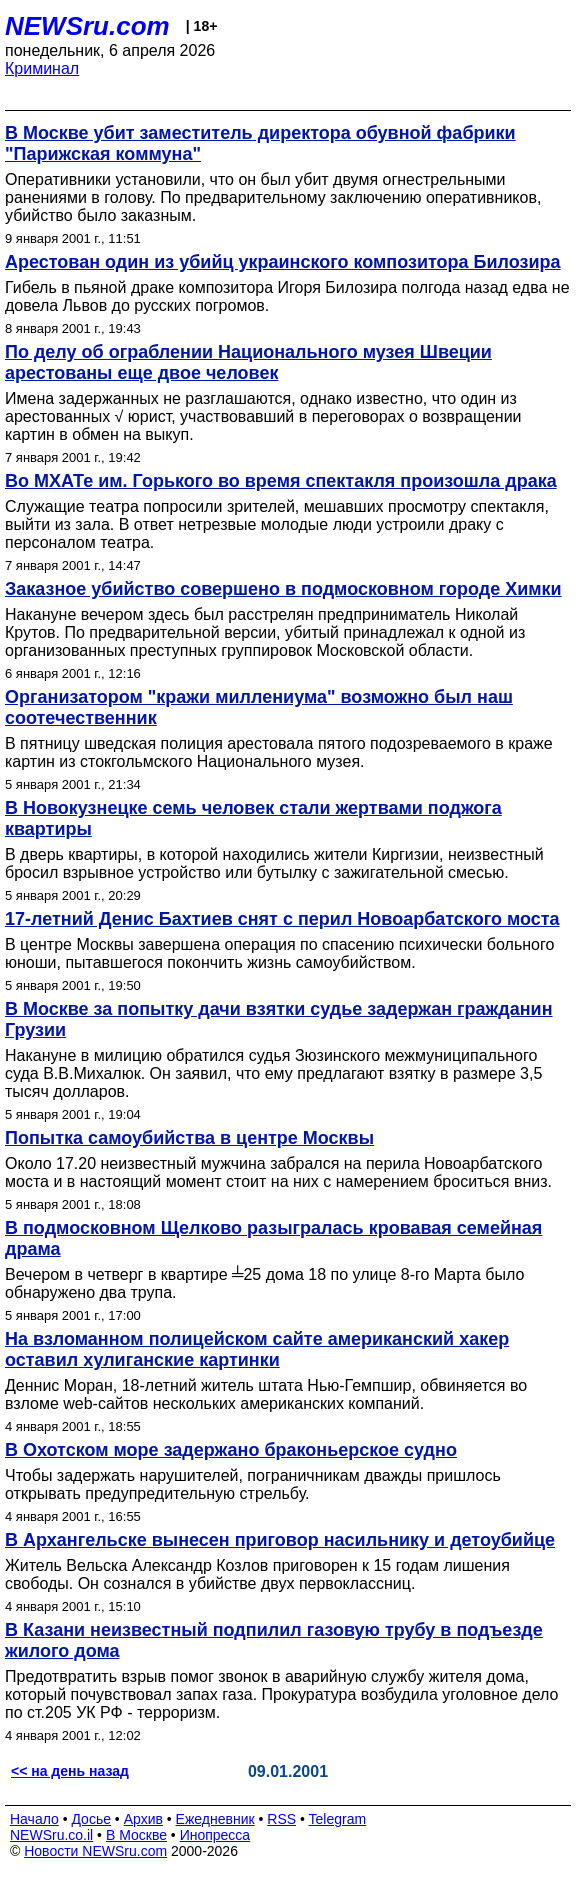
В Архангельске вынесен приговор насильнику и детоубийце (280, 1540)
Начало (34, 1819)
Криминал (42, 68)
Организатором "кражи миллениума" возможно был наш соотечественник (259, 707)
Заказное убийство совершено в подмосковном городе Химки (283, 589)
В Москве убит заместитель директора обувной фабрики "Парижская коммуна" (260, 143)
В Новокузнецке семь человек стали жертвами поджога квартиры (253, 818)
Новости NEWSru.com (95, 1851)
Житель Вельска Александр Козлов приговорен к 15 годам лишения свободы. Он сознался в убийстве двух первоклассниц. (257, 1574)
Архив (143, 1819)
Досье (91, 1819)
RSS (281, 1819)
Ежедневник (215, 1819)
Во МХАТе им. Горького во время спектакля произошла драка (281, 481)
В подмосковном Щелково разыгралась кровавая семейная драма (273, 1238)
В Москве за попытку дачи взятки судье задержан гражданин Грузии (279, 1019)
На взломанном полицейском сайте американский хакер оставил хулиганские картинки (257, 1349)
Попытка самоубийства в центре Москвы (189, 1138)
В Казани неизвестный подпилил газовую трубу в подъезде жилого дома (274, 1640)
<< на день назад (70, 1771)
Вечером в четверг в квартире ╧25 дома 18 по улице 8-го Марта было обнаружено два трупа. (264, 1283)
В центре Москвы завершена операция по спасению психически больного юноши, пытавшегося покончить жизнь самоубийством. (279, 953)
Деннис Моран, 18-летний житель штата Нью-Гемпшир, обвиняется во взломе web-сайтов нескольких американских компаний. (266, 1394)
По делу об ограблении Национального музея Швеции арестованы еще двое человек (248, 362)
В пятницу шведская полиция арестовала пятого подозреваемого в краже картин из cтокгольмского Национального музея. (279, 752)
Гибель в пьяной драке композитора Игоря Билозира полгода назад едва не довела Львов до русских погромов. (287, 296)
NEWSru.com (87, 26)
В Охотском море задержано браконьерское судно (231, 1450)
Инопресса (215, 1835)
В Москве (136, 1835)
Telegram (338, 1819)
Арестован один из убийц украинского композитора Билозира (283, 262)
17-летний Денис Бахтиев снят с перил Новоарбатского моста (282, 919)
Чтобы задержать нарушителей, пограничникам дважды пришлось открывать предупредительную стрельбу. (253, 1484)
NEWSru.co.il (51, 1835)
